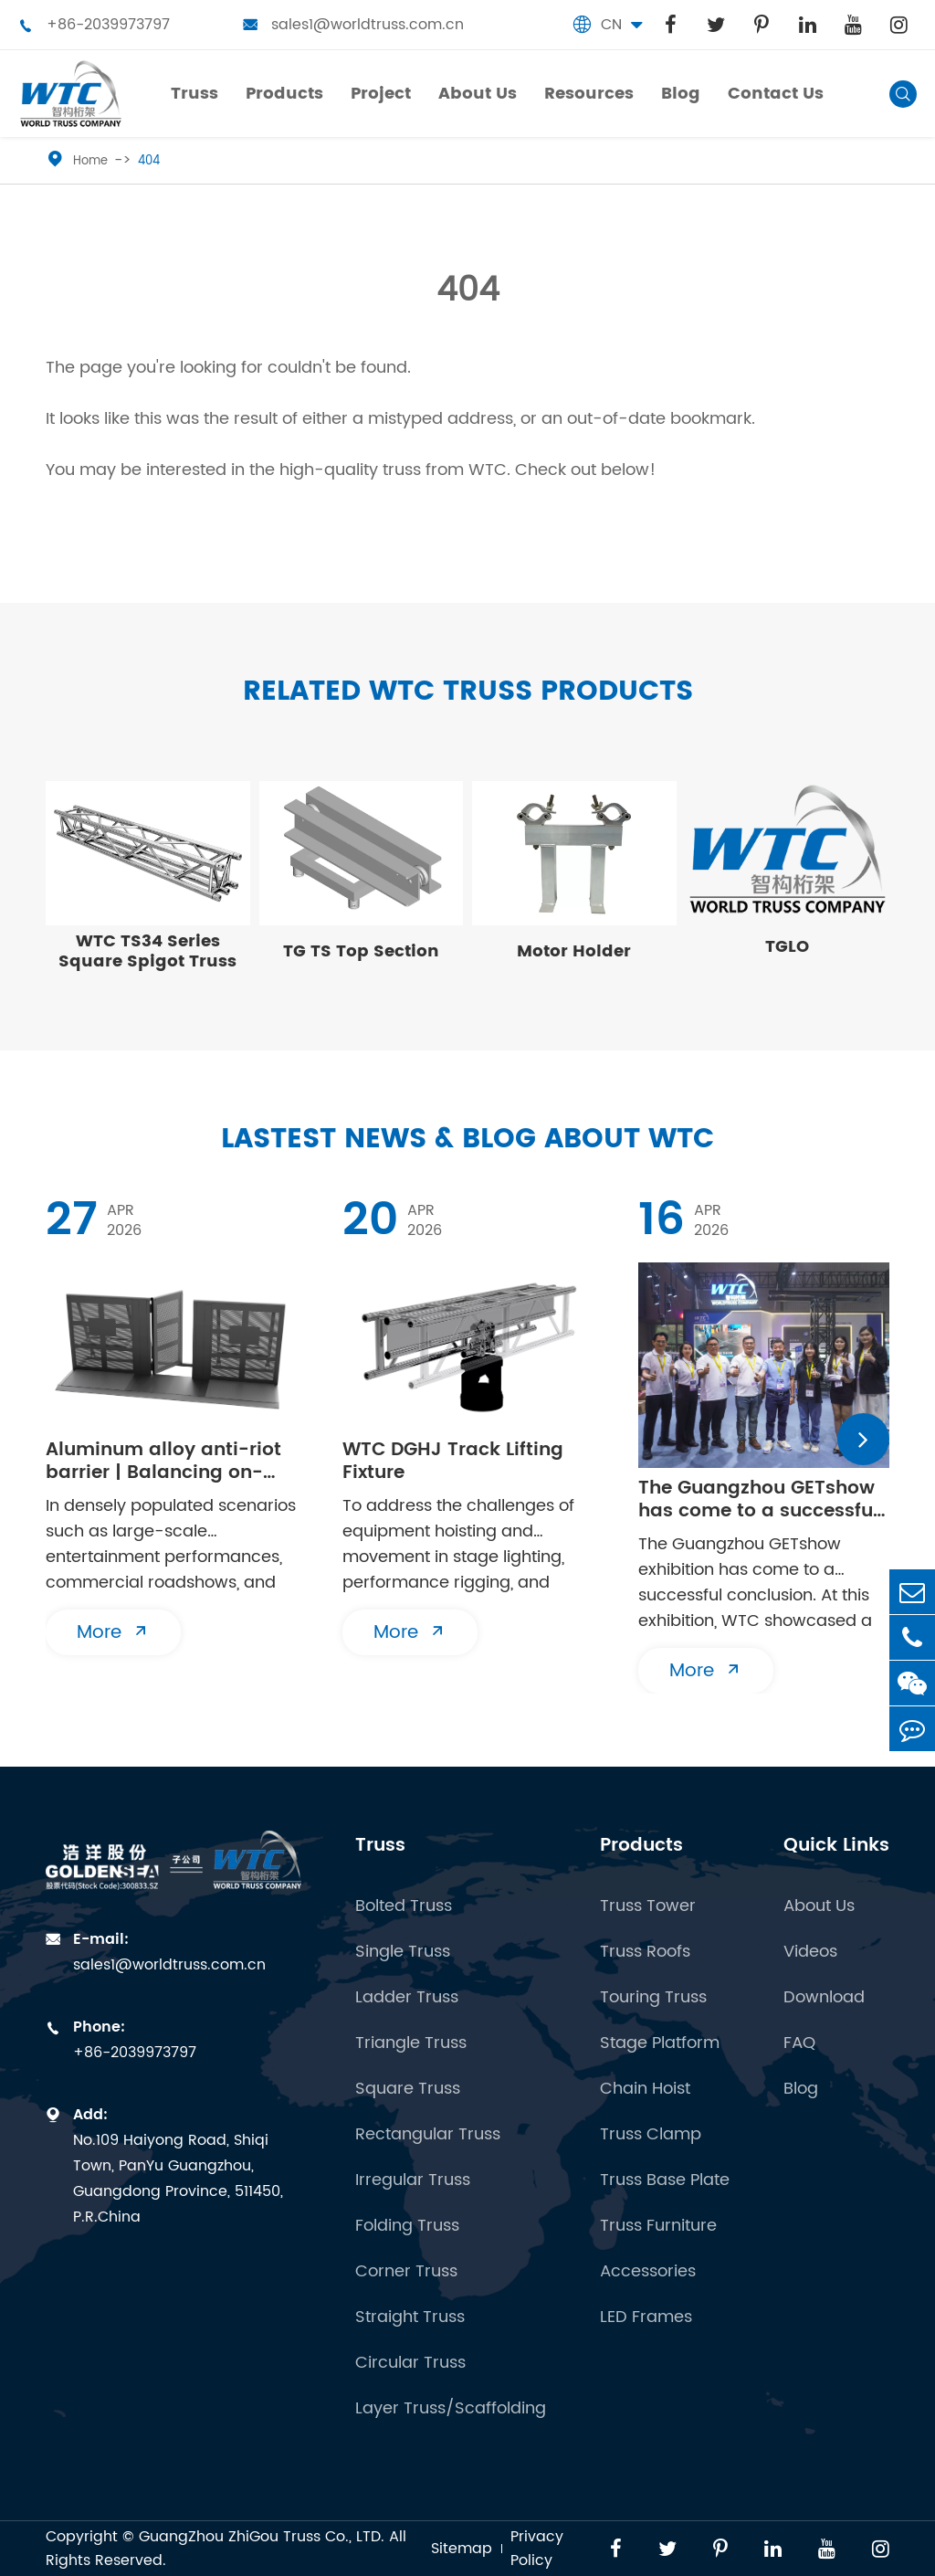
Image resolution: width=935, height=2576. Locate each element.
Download (824, 1998)
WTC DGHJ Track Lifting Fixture (452, 1461)
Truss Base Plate (665, 2180)
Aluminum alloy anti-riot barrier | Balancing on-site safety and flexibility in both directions (163, 1461)
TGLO (787, 947)
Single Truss (402, 1952)
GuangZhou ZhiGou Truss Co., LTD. (261, 2537)
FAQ (799, 2043)
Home (90, 161)
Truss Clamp (650, 2135)
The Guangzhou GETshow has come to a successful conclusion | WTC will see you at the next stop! (758, 1500)
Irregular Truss (412, 2180)
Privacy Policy (536, 2548)
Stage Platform (660, 2043)
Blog (800, 2089)
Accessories (648, 2272)
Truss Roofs (645, 1952)
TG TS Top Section (361, 951)
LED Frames (646, 2317)
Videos (810, 1952)
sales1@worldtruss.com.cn (353, 25)
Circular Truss (410, 2363)
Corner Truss (406, 2272)
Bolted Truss (403, 1906)
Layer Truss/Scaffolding (450, 2409)
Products (641, 1846)
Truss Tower (648, 1906)
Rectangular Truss (427, 2135)
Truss (380, 1846)
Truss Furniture (658, 2226)
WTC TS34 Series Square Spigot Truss (147, 951)
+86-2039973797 (94, 25)
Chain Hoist (645, 2089)
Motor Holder (574, 951)
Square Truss (407, 2089)
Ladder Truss (406, 1998)
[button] (863, 1439)
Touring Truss (653, 1998)
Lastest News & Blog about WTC (467, 1140)
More (113, 1633)
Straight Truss (410, 2317)
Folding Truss (407, 2226)
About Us (819, 1906)
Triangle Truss (411, 2043)
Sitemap (461, 2548)
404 (149, 161)
